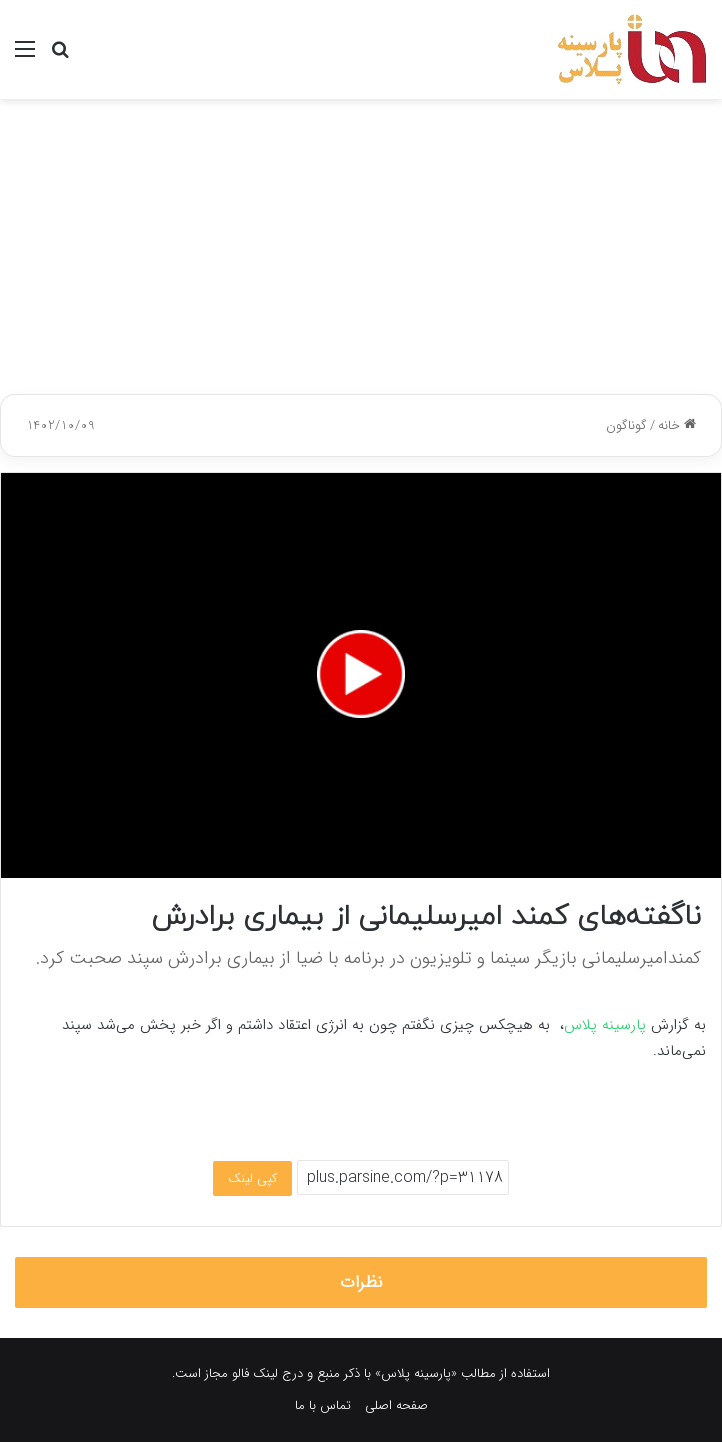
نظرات (361, 1282)
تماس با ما (323, 1405)
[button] (361, 674)
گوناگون (626, 425)
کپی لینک (252, 1178)
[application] (361, 675)
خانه (677, 425)
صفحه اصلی (396, 1405)
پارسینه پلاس (605, 1025)
